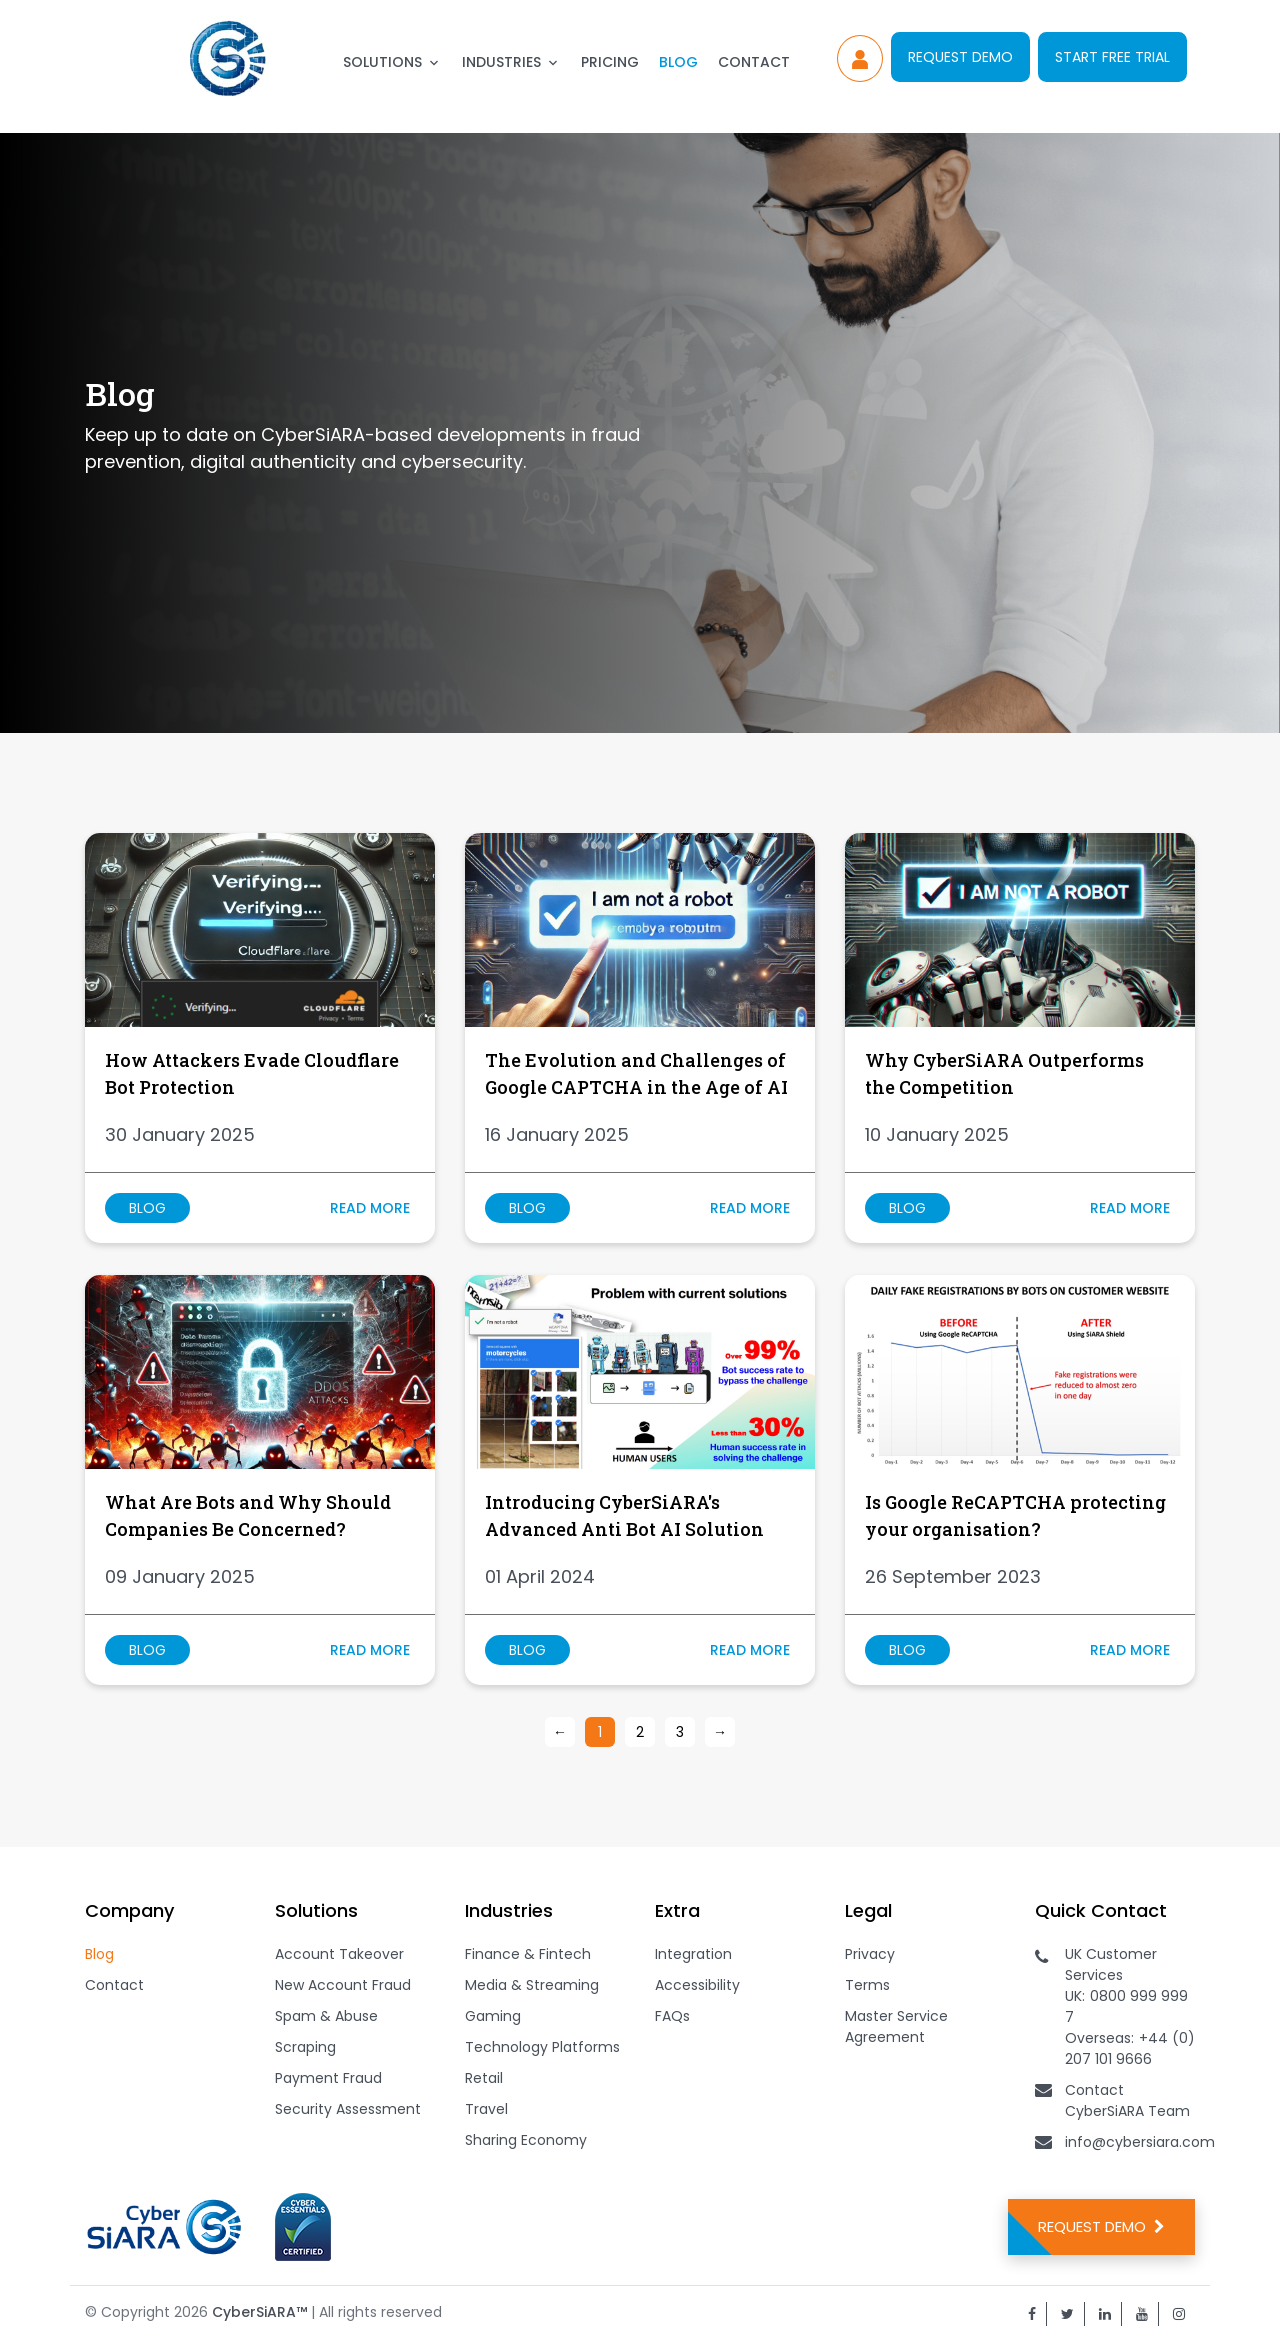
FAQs (672, 2016)
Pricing (610, 62)
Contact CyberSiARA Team (1127, 2100)
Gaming (493, 2016)
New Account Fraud (343, 1985)
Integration (693, 1954)
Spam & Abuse (326, 2016)
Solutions (382, 62)
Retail (484, 2078)
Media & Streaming (532, 1985)
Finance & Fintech (528, 1954)
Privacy (870, 1954)
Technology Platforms (542, 2047)
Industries (501, 62)
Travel (486, 2109)
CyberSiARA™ (259, 2312)
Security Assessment (348, 2109)
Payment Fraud (328, 2078)
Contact (754, 62)
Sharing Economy (526, 2140)
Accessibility (697, 1985)
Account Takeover (339, 1954)
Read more (370, 1208)
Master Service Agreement (896, 2026)
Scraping (305, 2047)
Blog (678, 62)
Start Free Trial (1112, 57)
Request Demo (960, 57)
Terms (867, 1985)
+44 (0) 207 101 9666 (1130, 2048)
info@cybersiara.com (1140, 2142)
